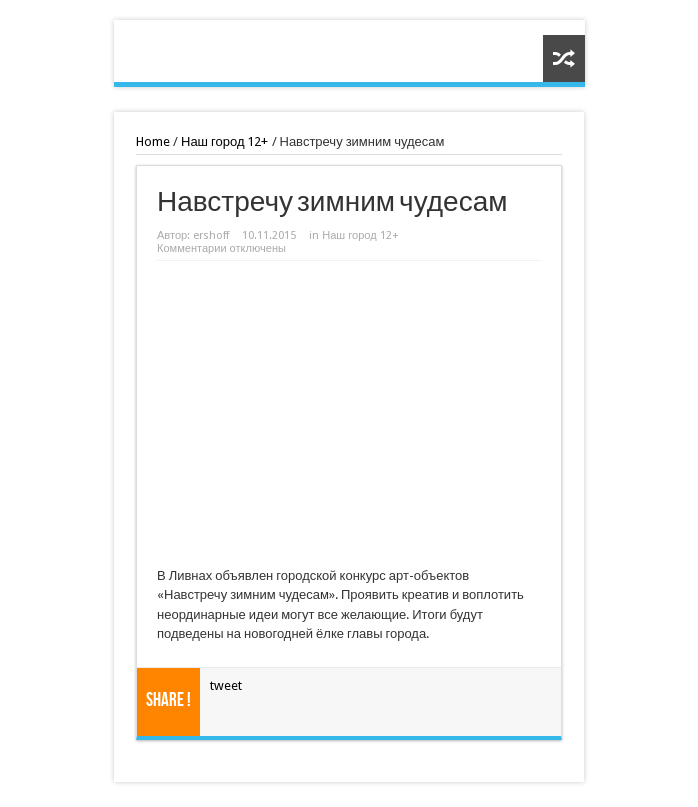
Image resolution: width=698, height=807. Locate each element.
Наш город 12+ (225, 141)
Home (153, 141)
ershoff (211, 235)
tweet (226, 685)
